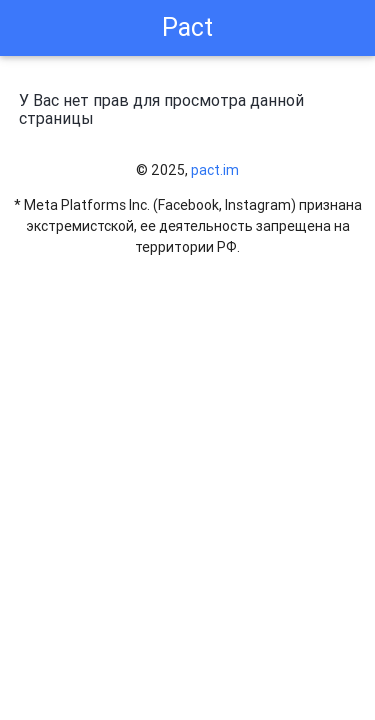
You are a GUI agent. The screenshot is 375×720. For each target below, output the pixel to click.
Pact (187, 27)
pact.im (215, 170)
